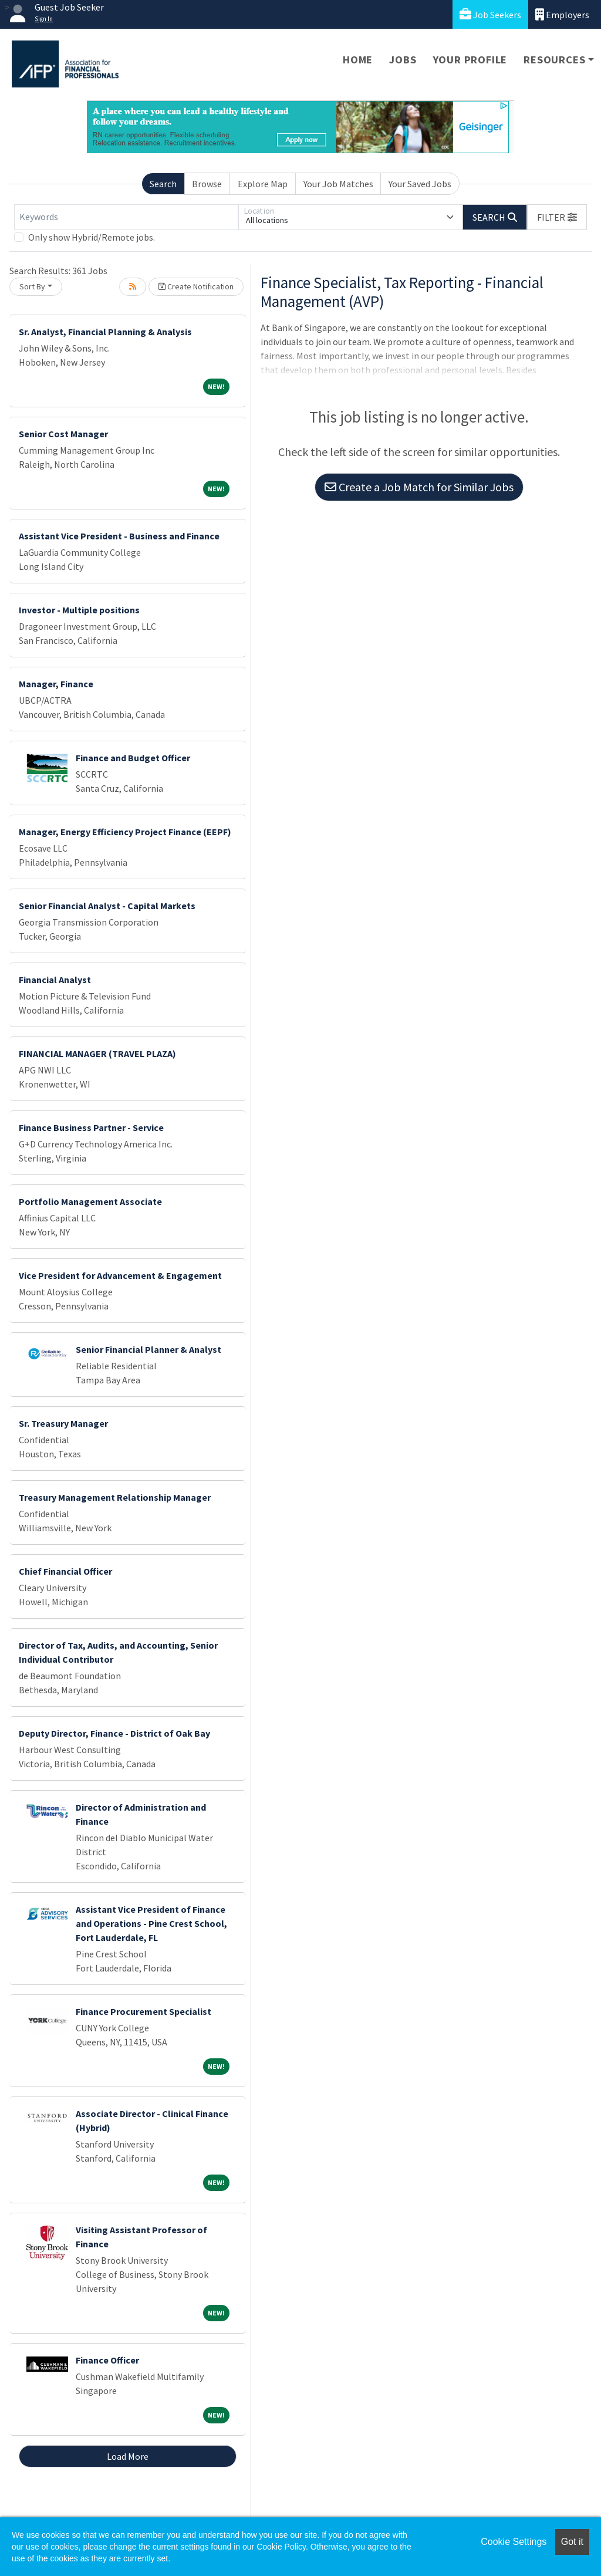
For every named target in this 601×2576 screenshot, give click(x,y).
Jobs (402, 59)
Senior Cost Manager (63, 434)
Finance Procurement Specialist (143, 2011)
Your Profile (470, 59)
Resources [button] (554, 59)
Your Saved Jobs (420, 184)
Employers (562, 14)
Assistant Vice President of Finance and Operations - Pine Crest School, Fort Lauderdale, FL (151, 1923)
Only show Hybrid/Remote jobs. (91, 237)
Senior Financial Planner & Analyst (148, 1349)
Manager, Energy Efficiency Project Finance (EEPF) (125, 832)
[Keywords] (126, 217)
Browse (207, 184)
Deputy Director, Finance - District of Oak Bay (114, 1733)
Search (163, 184)
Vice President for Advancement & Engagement (120, 1275)
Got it (572, 2542)
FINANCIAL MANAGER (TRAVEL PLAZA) (97, 1053)
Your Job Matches (338, 184)
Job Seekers (490, 14)
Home (358, 59)
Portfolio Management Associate (90, 1201)
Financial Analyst (55, 979)
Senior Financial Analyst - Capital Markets (107, 905)
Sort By (32, 286)
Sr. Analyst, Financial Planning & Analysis (105, 331)
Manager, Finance (56, 684)
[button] (557, 217)
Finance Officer (107, 2360)
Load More (127, 2456)
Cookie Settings (513, 2542)
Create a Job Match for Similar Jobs (419, 487)
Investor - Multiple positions (79, 610)
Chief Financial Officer (65, 1571)
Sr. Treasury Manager (63, 1423)
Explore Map (263, 184)
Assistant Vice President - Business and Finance (119, 536)
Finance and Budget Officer (133, 758)
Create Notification (196, 286)
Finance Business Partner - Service (91, 1127)
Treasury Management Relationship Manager (115, 1497)
